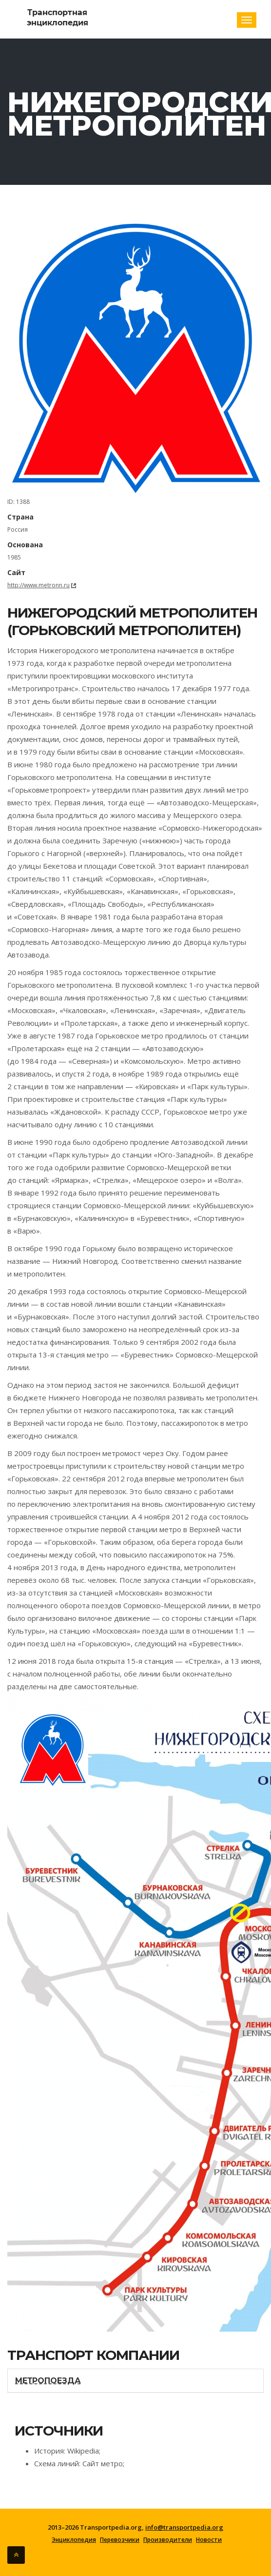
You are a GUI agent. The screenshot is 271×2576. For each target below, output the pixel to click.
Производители (167, 2540)
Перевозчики (119, 2540)
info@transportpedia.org (184, 2527)
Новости (209, 2540)
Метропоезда (48, 2380)
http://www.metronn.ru (38, 585)
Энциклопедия (74, 2540)
